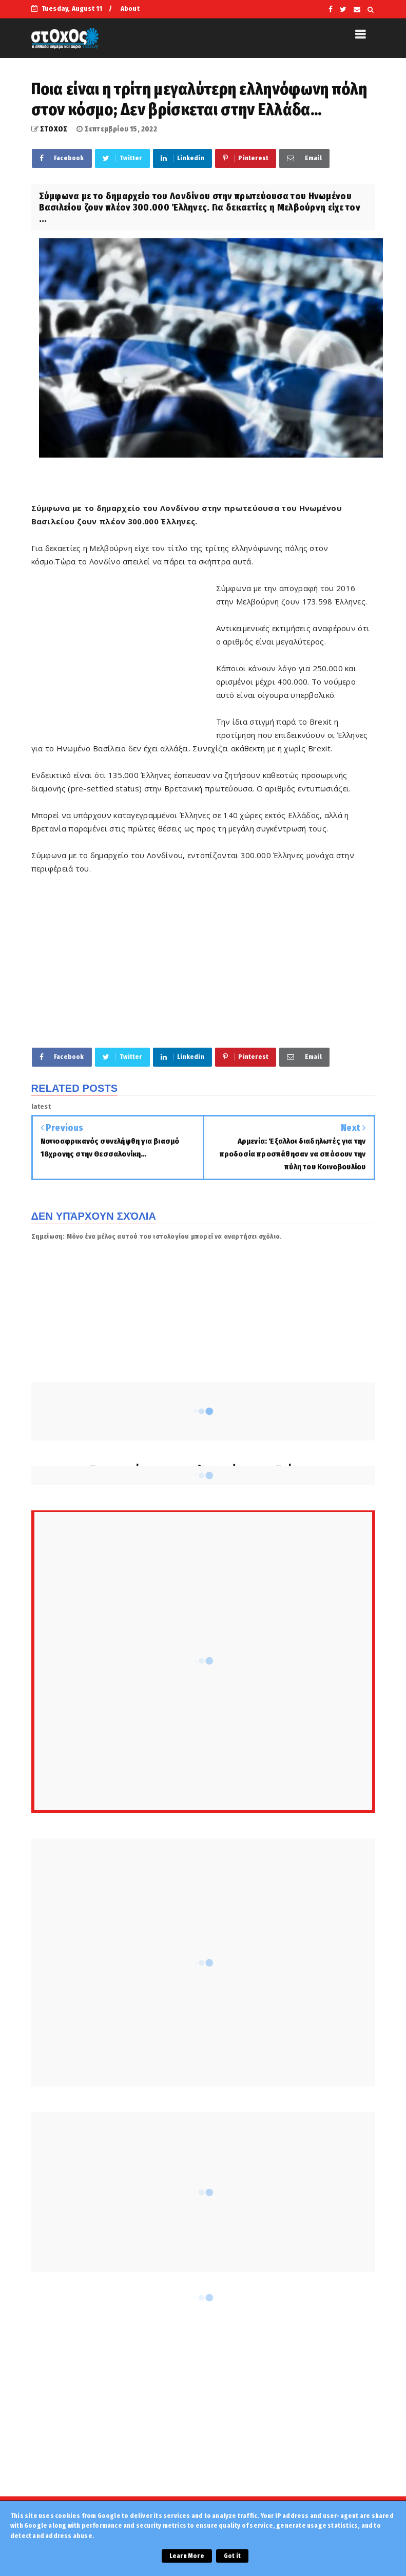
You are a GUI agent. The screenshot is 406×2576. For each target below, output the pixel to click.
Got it (232, 2556)
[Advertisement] (124, 654)
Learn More (186, 2556)
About (130, 8)
